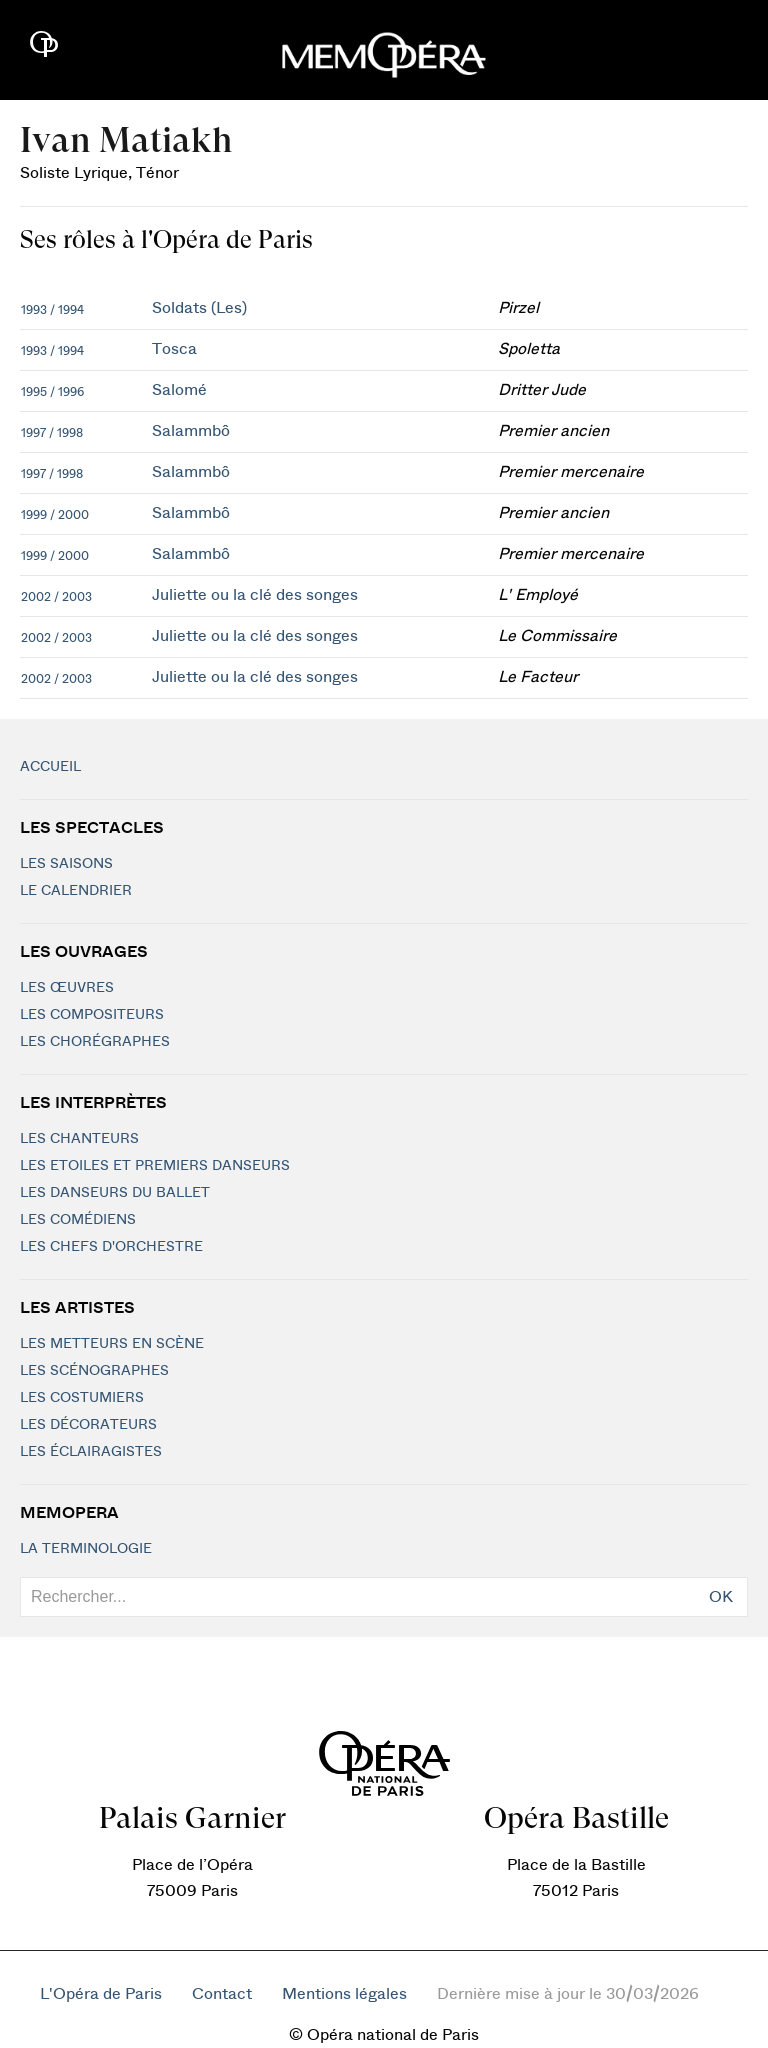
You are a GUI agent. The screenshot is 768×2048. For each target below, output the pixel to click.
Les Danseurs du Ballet (115, 1193)
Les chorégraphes (95, 1042)
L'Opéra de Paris (101, 1994)
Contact (222, 1994)
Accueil (50, 767)
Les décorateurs (88, 1425)
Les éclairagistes (91, 1452)
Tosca (174, 349)
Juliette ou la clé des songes (255, 595)
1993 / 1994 (52, 310)
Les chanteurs (79, 1139)
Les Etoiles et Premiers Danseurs (155, 1166)
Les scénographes (94, 1371)
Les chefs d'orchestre (111, 1247)
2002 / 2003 (56, 597)
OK (721, 1597)
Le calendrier (76, 891)
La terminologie (86, 1549)
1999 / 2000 (55, 515)
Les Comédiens (78, 1220)
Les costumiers (82, 1398)
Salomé (179, 390)
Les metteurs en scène (112, 1344)
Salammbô (191, 431)
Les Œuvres (67, 988)
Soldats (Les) (199, 308)
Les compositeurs (92, 1015)
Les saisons (66, 864)
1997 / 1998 (52, 433)
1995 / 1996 (52, 392)
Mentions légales (344, 1994)
